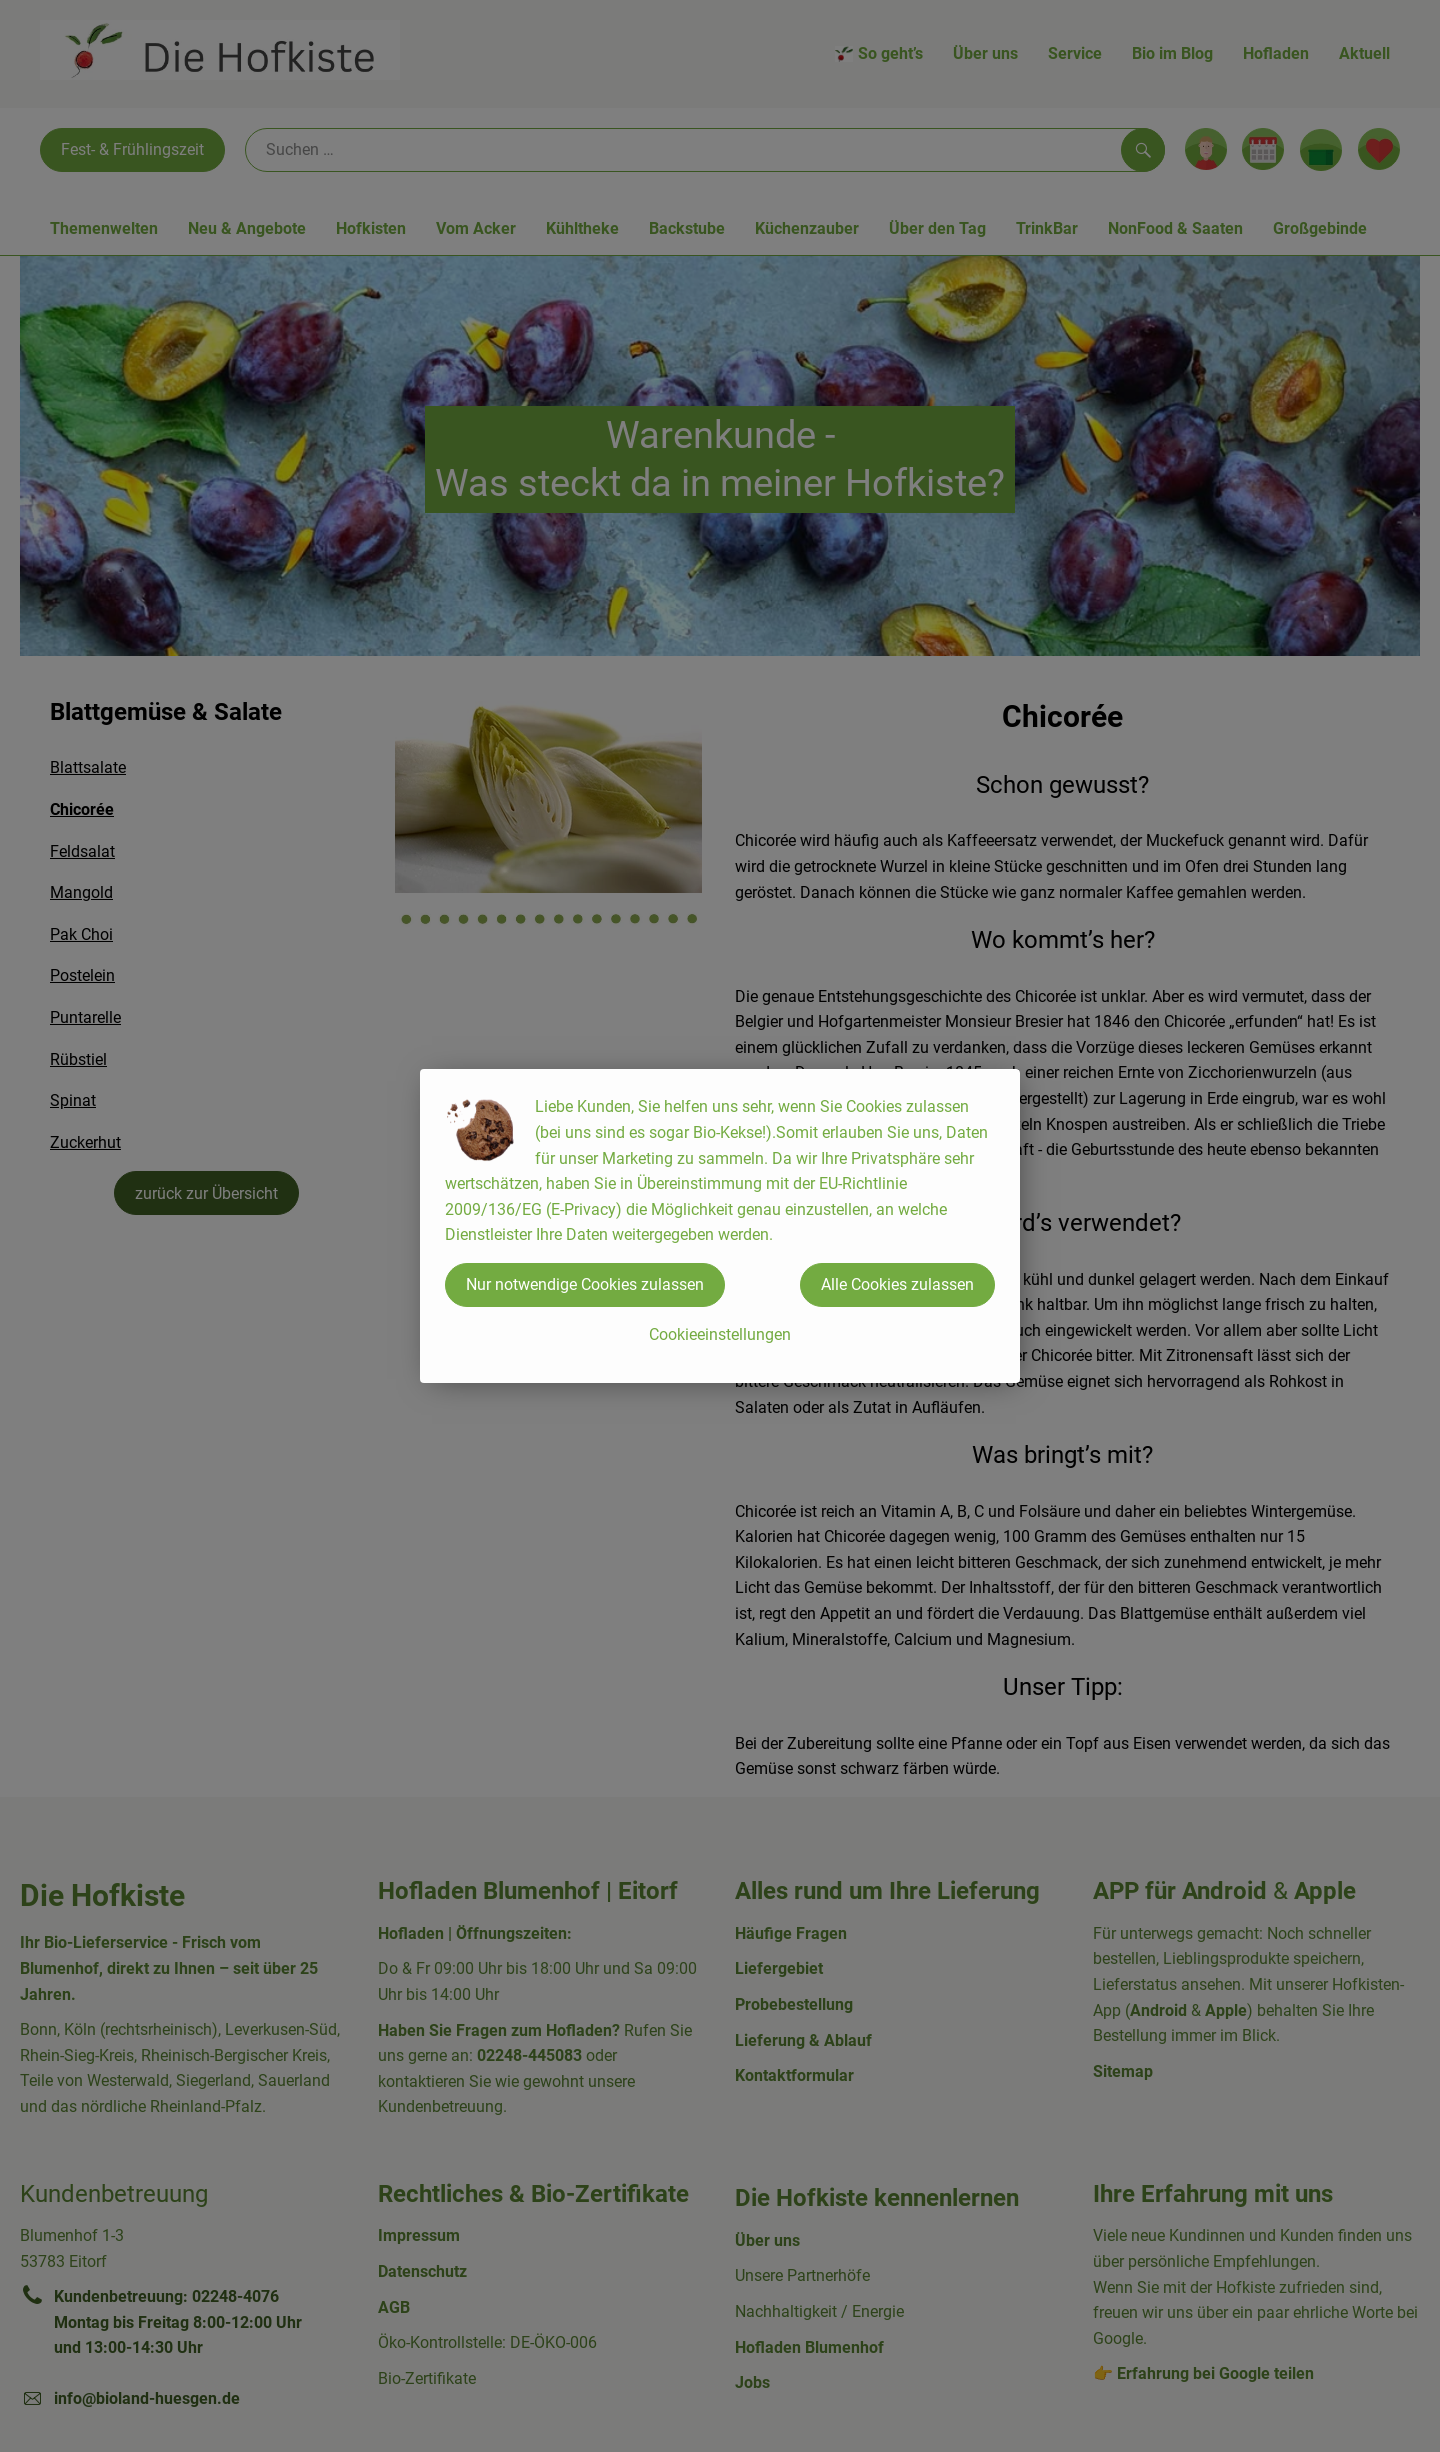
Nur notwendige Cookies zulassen (585, 1284)
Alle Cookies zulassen (897, 1284)
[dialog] (720, 1226)
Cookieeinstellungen (720, 1334)
